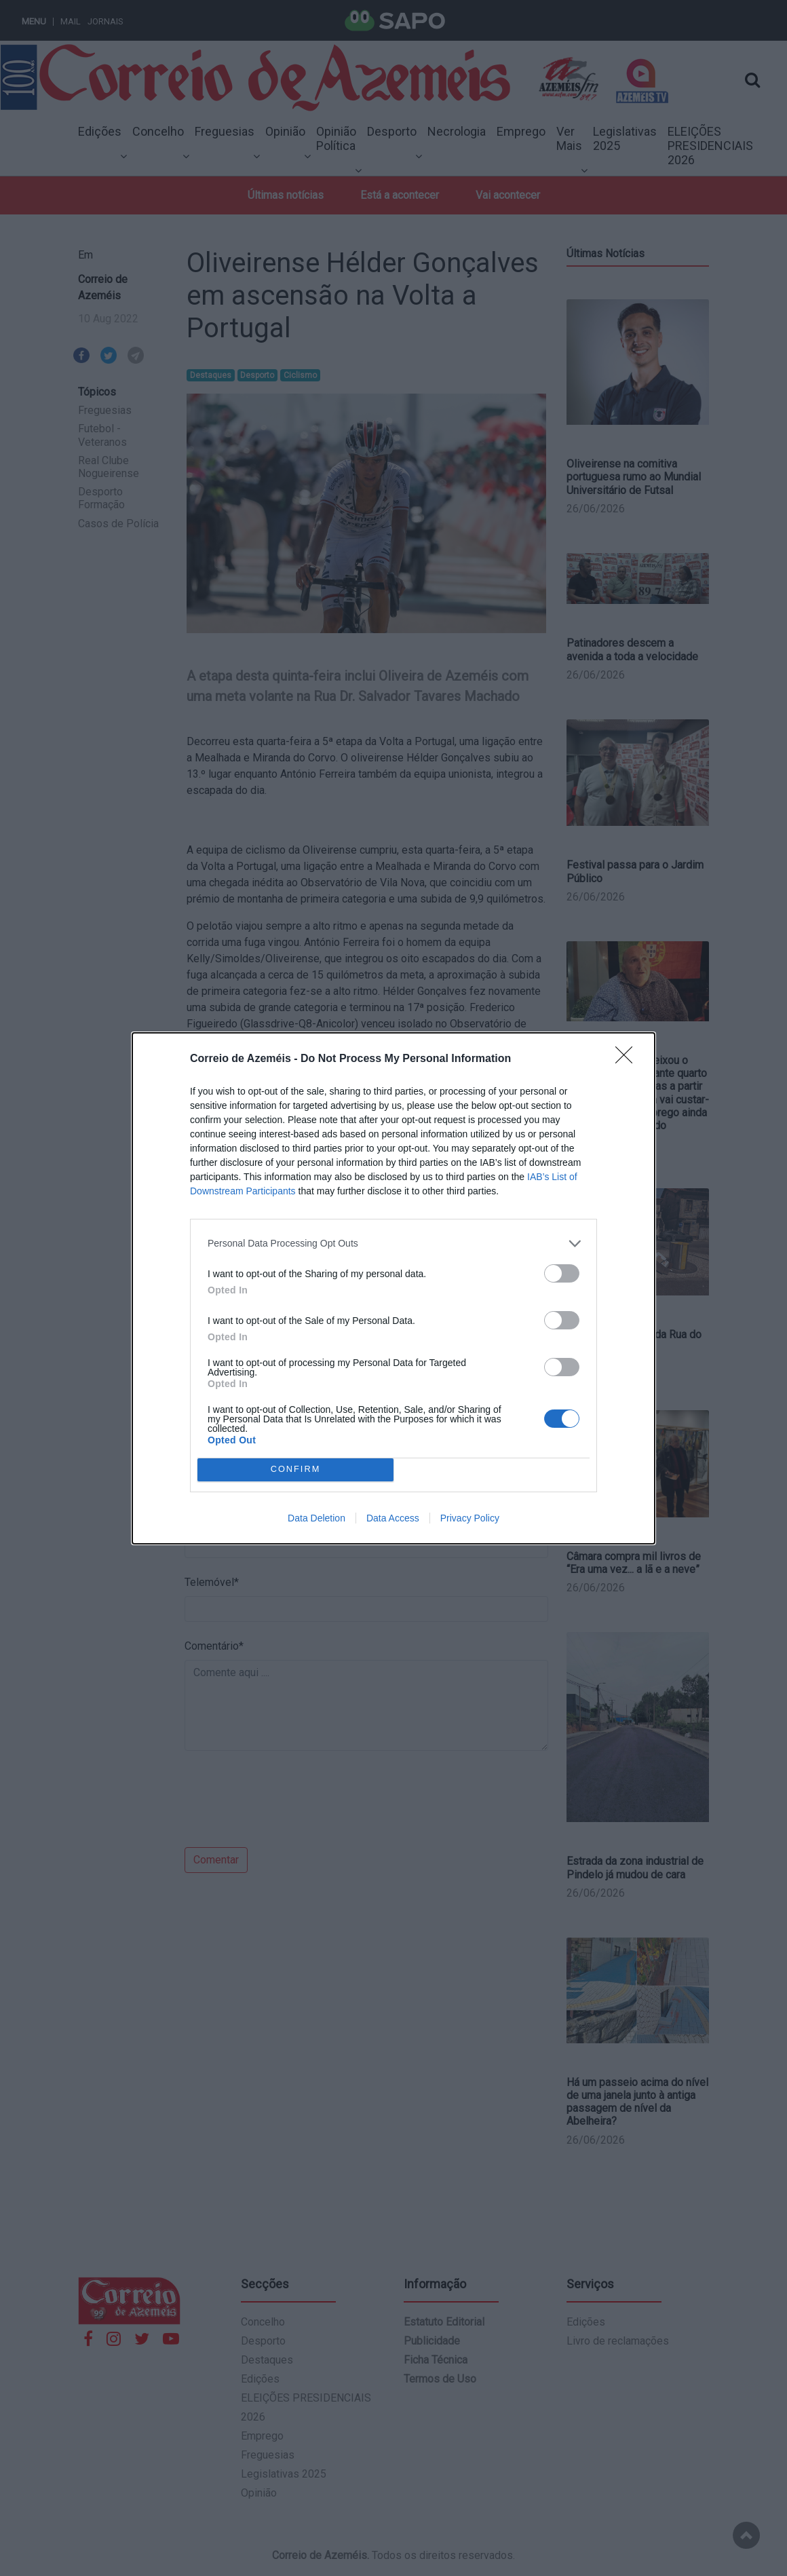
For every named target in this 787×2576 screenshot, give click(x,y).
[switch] (561, 1273)
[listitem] (393, 1243)
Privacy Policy (469, 1518)
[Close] (628, 1059)
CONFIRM (295, 1469)
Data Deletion (316, 1518)
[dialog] (393, 1288)
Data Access (392, 1518)
